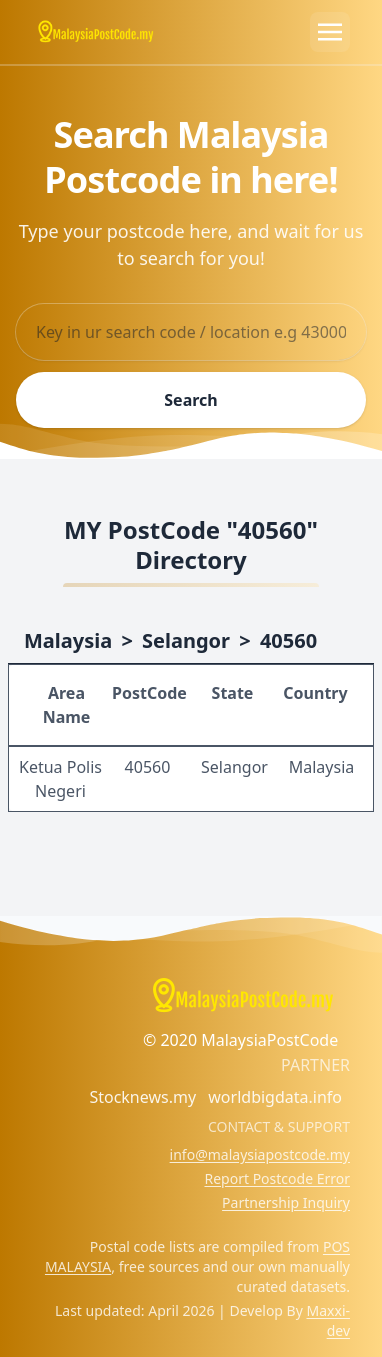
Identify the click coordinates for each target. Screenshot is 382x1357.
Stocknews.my (142, 1097)
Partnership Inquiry (286, 1202)
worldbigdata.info (275, 1097)
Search (190, 400)
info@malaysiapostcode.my (260, 1154)
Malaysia (68, 640)
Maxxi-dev (328, 1320)
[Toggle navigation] (330, 32)
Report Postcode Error (277, 1178)
